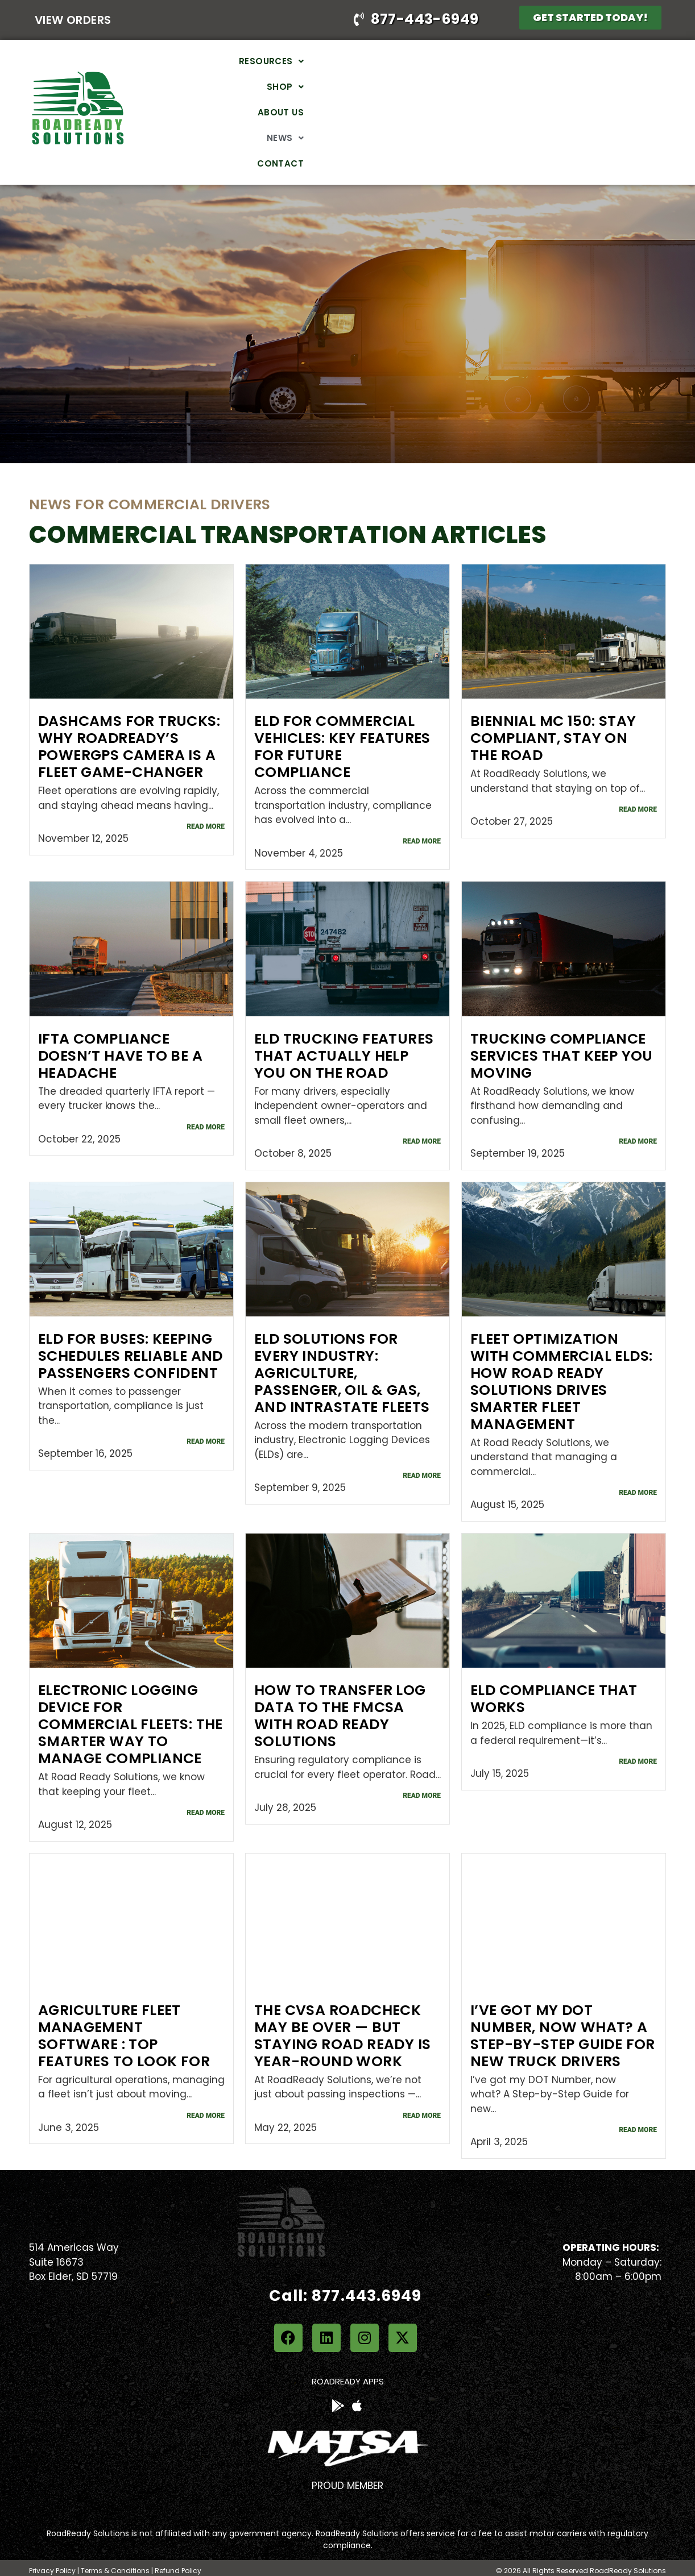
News (546, 89)
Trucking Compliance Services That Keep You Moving (561, 1009)
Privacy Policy (52, 2524)
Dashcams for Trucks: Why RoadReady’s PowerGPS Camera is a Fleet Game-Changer (129, 700)
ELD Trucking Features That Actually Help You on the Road (343, 1009)
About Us (488, 89)
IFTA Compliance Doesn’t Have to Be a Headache (120, 1009)
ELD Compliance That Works (554, 1652)
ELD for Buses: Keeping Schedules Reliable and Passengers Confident (130, 1309)
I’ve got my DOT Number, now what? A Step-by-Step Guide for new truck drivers (562, 1989)
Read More (206, 780)
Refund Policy (178, 2524)
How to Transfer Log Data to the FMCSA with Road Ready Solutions (340, 1669)
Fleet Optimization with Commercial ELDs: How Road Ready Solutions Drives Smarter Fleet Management (561, 1334)
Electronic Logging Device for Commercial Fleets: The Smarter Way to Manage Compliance (130, 1678)
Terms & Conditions (115, 2524)
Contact (605, 89)
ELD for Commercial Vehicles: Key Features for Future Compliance (342, 700)
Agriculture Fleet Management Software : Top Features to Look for (124, 1989)
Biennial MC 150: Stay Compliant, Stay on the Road (553, 692)
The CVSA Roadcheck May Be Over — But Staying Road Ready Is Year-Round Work (342, 1989)
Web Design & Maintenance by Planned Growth (579, 2543)
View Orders (73, 20)
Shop (429, 89)
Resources (361, 89)
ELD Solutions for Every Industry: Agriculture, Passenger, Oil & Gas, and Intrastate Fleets (341, 1326)
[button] (361, 89)
